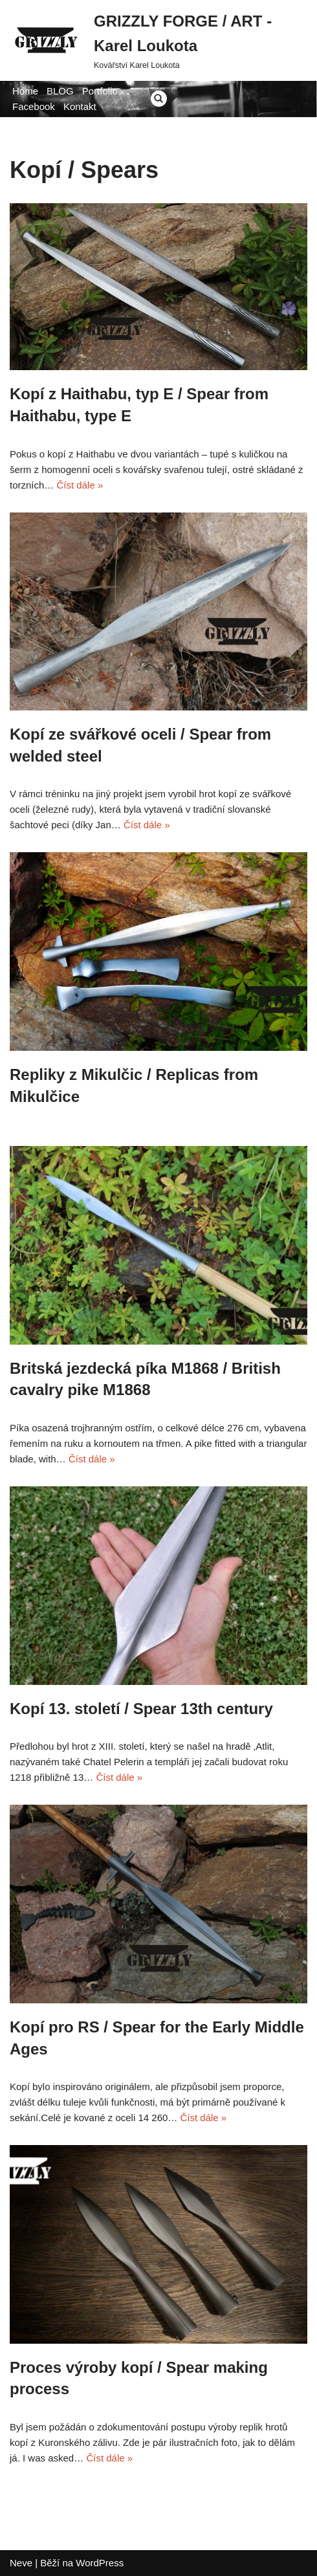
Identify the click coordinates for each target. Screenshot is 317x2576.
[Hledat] (159, 99)
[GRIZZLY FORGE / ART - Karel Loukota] (158, 40)
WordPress (100, 2562)
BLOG (60, 90)
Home (25, 90)
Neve (21, 2562)
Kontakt (79, 106)
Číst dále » (80, 484)
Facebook (33, 106)
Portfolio (100, 90)
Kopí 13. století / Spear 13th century (141, 1708)
